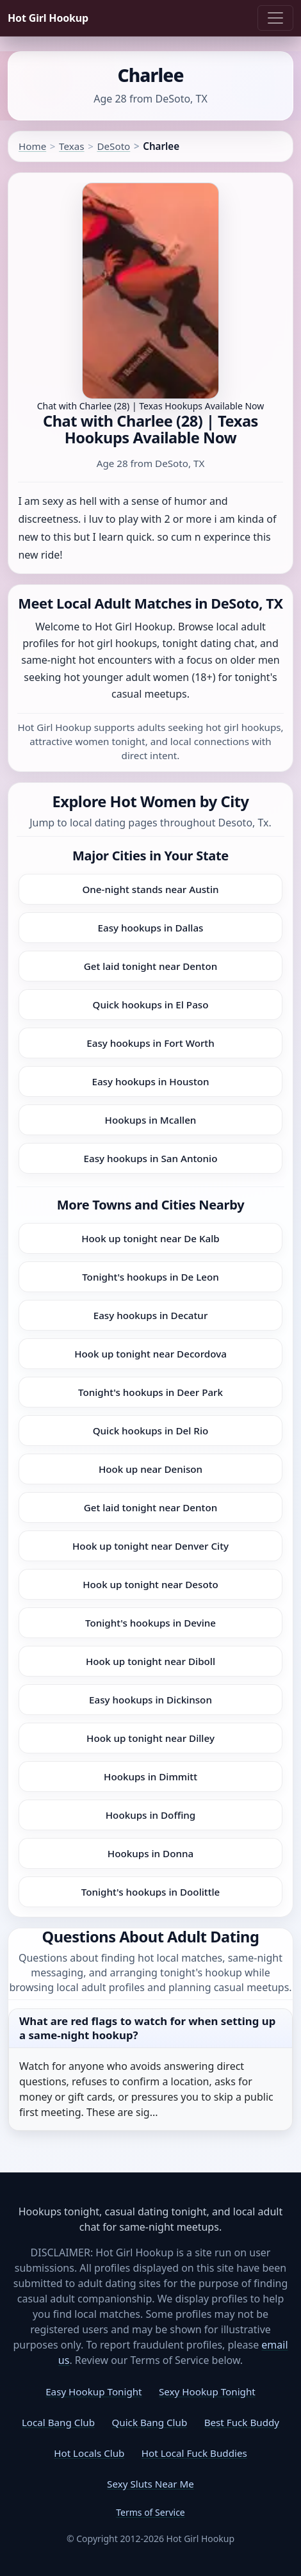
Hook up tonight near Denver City (150, 1545)
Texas (71, 146)
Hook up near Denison (150, 1469)
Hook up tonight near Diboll (150, 1661)
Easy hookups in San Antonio (151, 1158)
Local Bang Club (58, 2422)
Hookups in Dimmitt (150, 1776)
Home (32, 146)
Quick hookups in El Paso (151, 1004)
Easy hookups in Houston (150, 1081)
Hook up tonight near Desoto (150, 1584)
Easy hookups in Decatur (151, 1315)
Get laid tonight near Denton (150, 966)
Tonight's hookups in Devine (150, 1622)
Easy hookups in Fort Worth (150, 1043)
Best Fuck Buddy (241, 2422)
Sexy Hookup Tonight (207, 2391)
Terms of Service (150, 2512)
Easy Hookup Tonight (93, 2391)
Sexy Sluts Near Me (150, 2483)
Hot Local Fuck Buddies (194, 2453)
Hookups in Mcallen (151, 1119)
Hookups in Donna (150, 1853)
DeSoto (113, 146)
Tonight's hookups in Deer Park (150, 1392)
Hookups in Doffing (151, 1815)
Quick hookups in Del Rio (151, 1430)
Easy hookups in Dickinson (150, 1699)
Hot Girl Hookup (48, 18)
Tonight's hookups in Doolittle (150, 1891)
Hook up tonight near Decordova (150, 1353)
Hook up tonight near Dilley (150, 1738)
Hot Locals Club (89, 2453)
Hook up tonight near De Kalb (150, 1238)
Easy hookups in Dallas (151, 927)
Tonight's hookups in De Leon (150, 1276)
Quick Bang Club (149, 2422)
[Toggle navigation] (275, 18)
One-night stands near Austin (150, 889)
